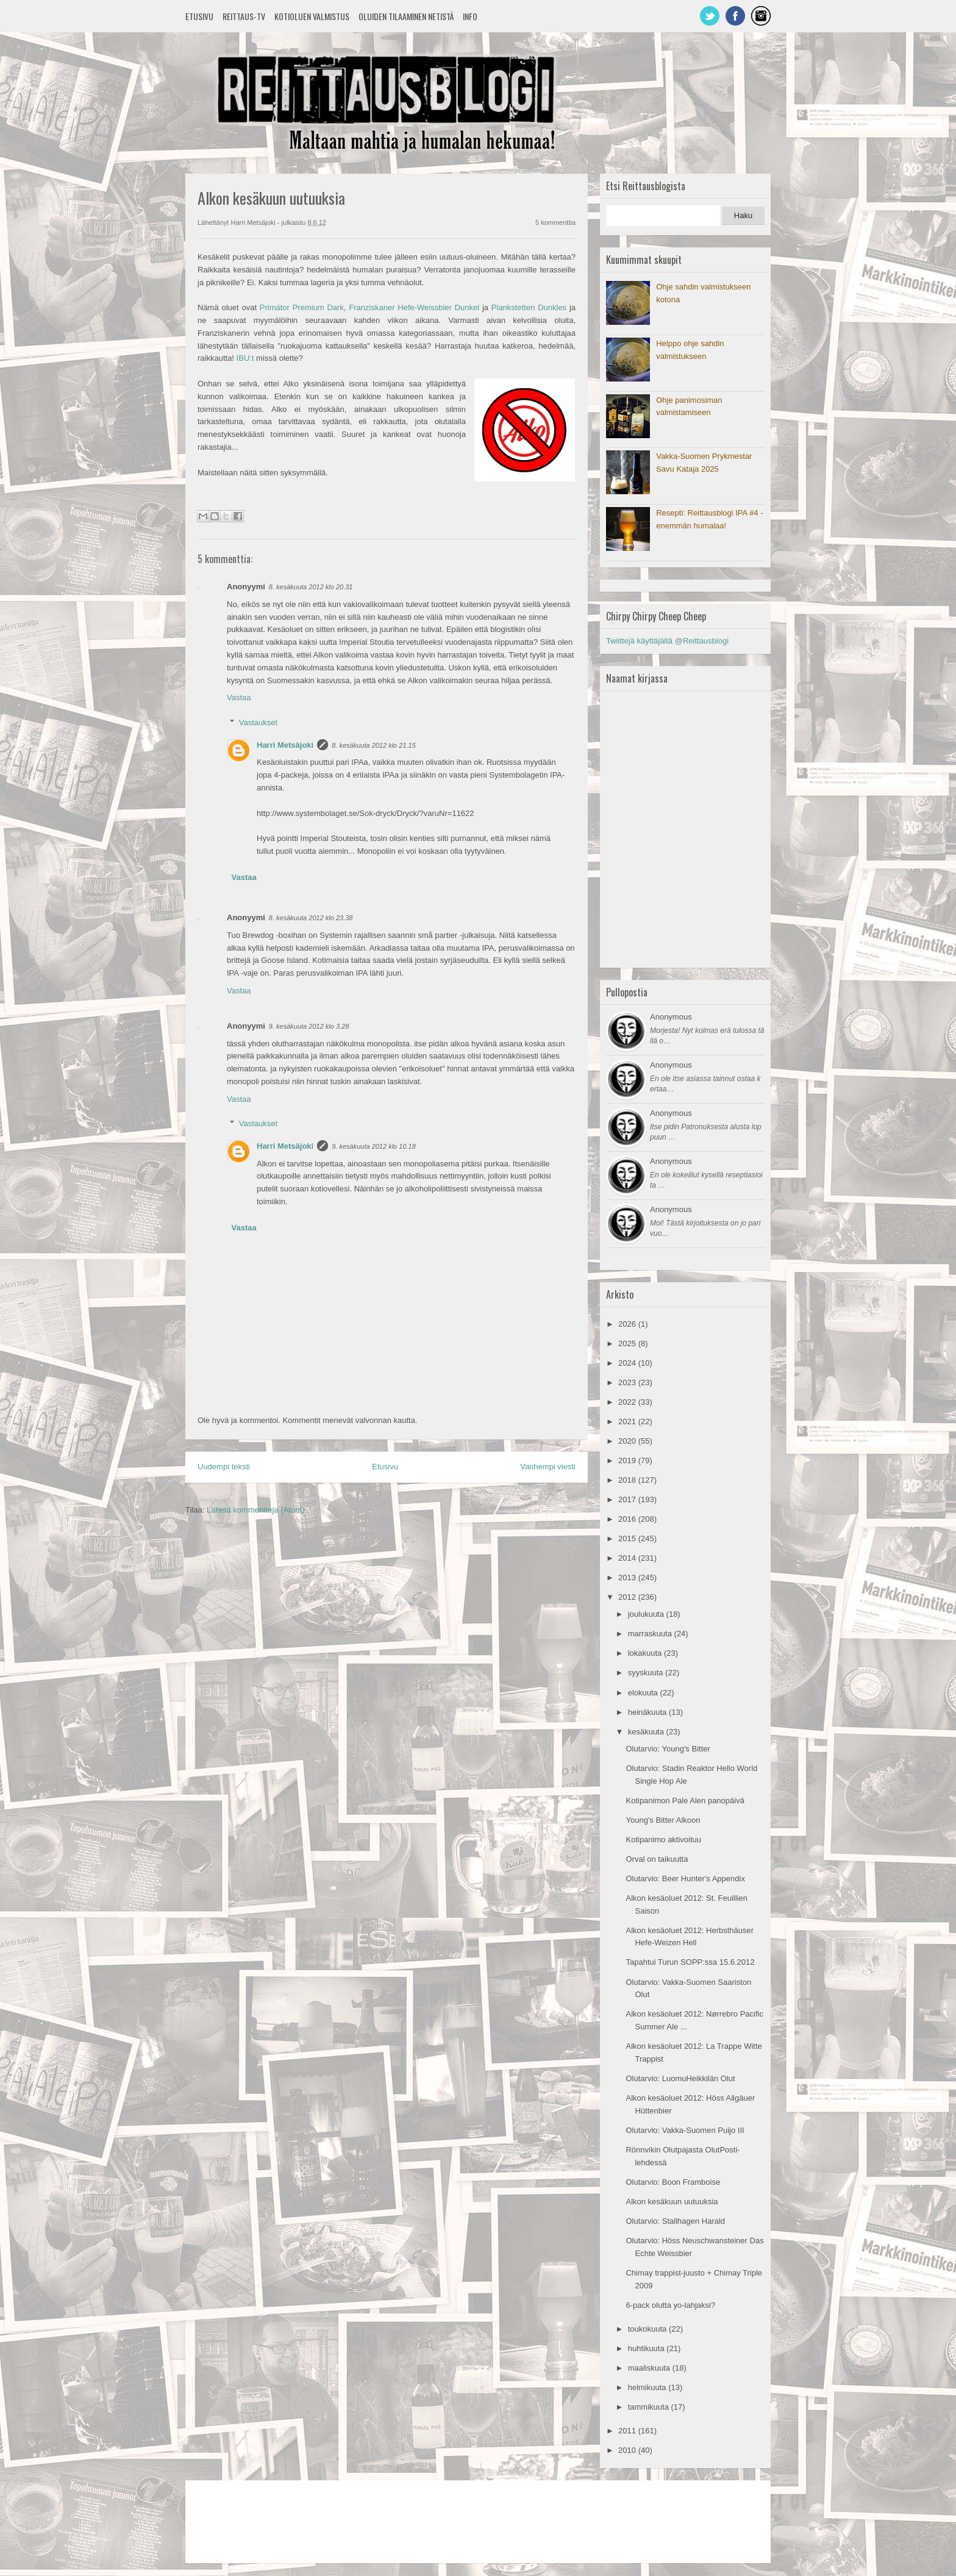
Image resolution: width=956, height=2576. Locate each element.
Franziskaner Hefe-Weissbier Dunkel (414, 307)
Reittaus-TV (244, 16)
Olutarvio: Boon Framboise (673, 2182)
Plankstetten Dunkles (528, 307)
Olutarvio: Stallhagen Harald (675, 2221)
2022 (628, 1402)
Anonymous (671, 1016)
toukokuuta (648, 2328)
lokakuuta (646, 1653)
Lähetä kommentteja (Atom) (255, 1509)
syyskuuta (646, 1672)
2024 (628, 1363)
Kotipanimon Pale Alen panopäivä (685, 1800)
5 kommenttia (555, 222)
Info (470, 16)
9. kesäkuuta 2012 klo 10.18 (374, 1146)
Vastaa (239, 697)
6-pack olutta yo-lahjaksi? (670, 2305)
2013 (628, 1577)
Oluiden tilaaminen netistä (406, 16)
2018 (628, 1480)
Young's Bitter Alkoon (663, 1820)
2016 (628, 1519)
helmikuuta (648, 2387)
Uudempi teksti (224, 1466)
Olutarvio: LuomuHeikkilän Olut (680, 2078)
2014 (628, 1558)
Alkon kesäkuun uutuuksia (672, 2201)
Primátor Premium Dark (302, 307)
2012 (628, 1597)
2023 (628, 1382)
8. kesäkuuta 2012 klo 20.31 (311, 587)
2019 (628, 1460)
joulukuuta (647, 1614)
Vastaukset (258, 722)
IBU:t (247, 358)
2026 (628, 1324)
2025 (628, 1343)
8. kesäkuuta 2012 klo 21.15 (374, 745)
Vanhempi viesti (548, 1466)
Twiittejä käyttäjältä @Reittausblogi (667, 640)
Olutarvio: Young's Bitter (668, 1748)
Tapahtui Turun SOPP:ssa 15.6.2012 (690, 1962)
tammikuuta (649, 2406)
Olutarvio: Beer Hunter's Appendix (685, 1878)
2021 (628, 1421)
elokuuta (644, 1692)
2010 (628, 2450)
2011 (628, 2430)
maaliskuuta (650, 2367)
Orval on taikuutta (657, 1859)
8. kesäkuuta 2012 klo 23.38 (311, 917)
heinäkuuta (648, 1712)
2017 (628, 1499)
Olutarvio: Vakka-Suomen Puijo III (685, 2130)
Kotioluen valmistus (311, 16)
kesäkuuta (647, 1731)
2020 (628, 1441)
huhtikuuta (647, 2348)
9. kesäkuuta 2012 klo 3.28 (309, 1026)
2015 (628, 1538)
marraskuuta (651, 1633)
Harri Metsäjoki (285, 745)
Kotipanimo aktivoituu (663, 1839)
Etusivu (199, 16)
